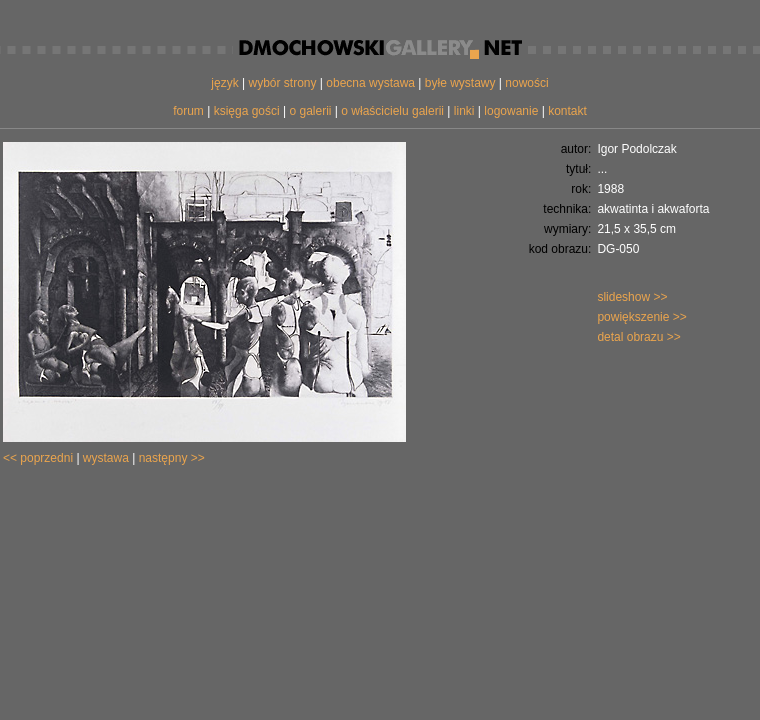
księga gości (247, 111)
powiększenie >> (641, 317)
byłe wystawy (460, 83)
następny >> (172, 458)
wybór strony (282, 83)
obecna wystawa (370, 83)
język (224, 83)
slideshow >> (632, 297)
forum (188, 111)
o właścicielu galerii (392, 111)
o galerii (310, 111)
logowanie (511, 111)
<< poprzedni (38, 458)
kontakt (567, 111)
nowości (526, 83)
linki (464, 111)
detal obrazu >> (638, 337)
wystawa (106, 458)
